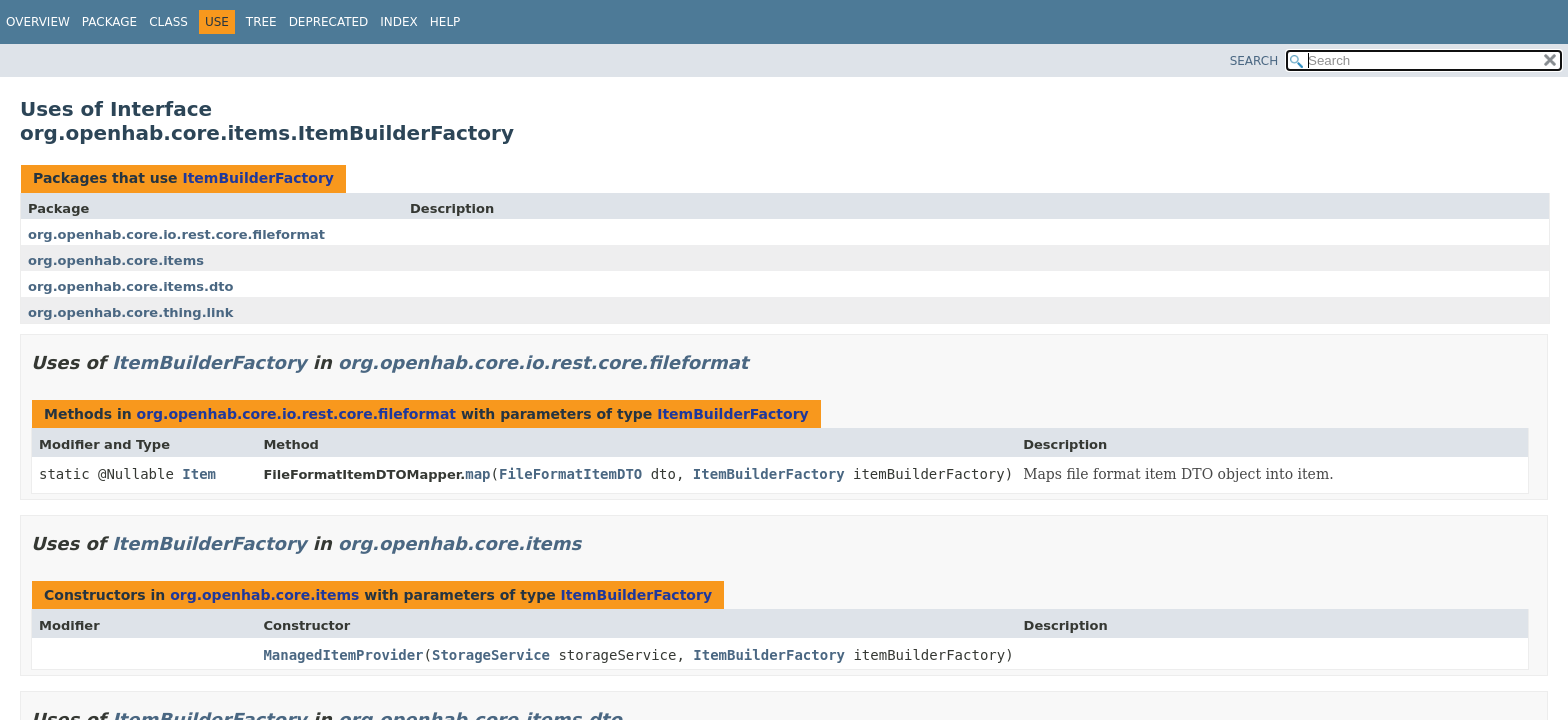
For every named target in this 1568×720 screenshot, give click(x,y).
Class (168, 22)
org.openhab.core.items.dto (130, 286)
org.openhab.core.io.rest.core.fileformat (176, 234)
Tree (261, 22)
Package (109, 22)
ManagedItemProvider (343, 655)
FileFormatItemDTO (570, 474)
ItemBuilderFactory (257, 178)
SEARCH (1254, 61)
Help (445, 22)
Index (399, 22)
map (477, 474)
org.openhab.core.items (116, 260)
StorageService (491, 655)
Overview (38, 22)
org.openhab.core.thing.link (130, 312)
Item (199, 474)
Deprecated (329, 22)
